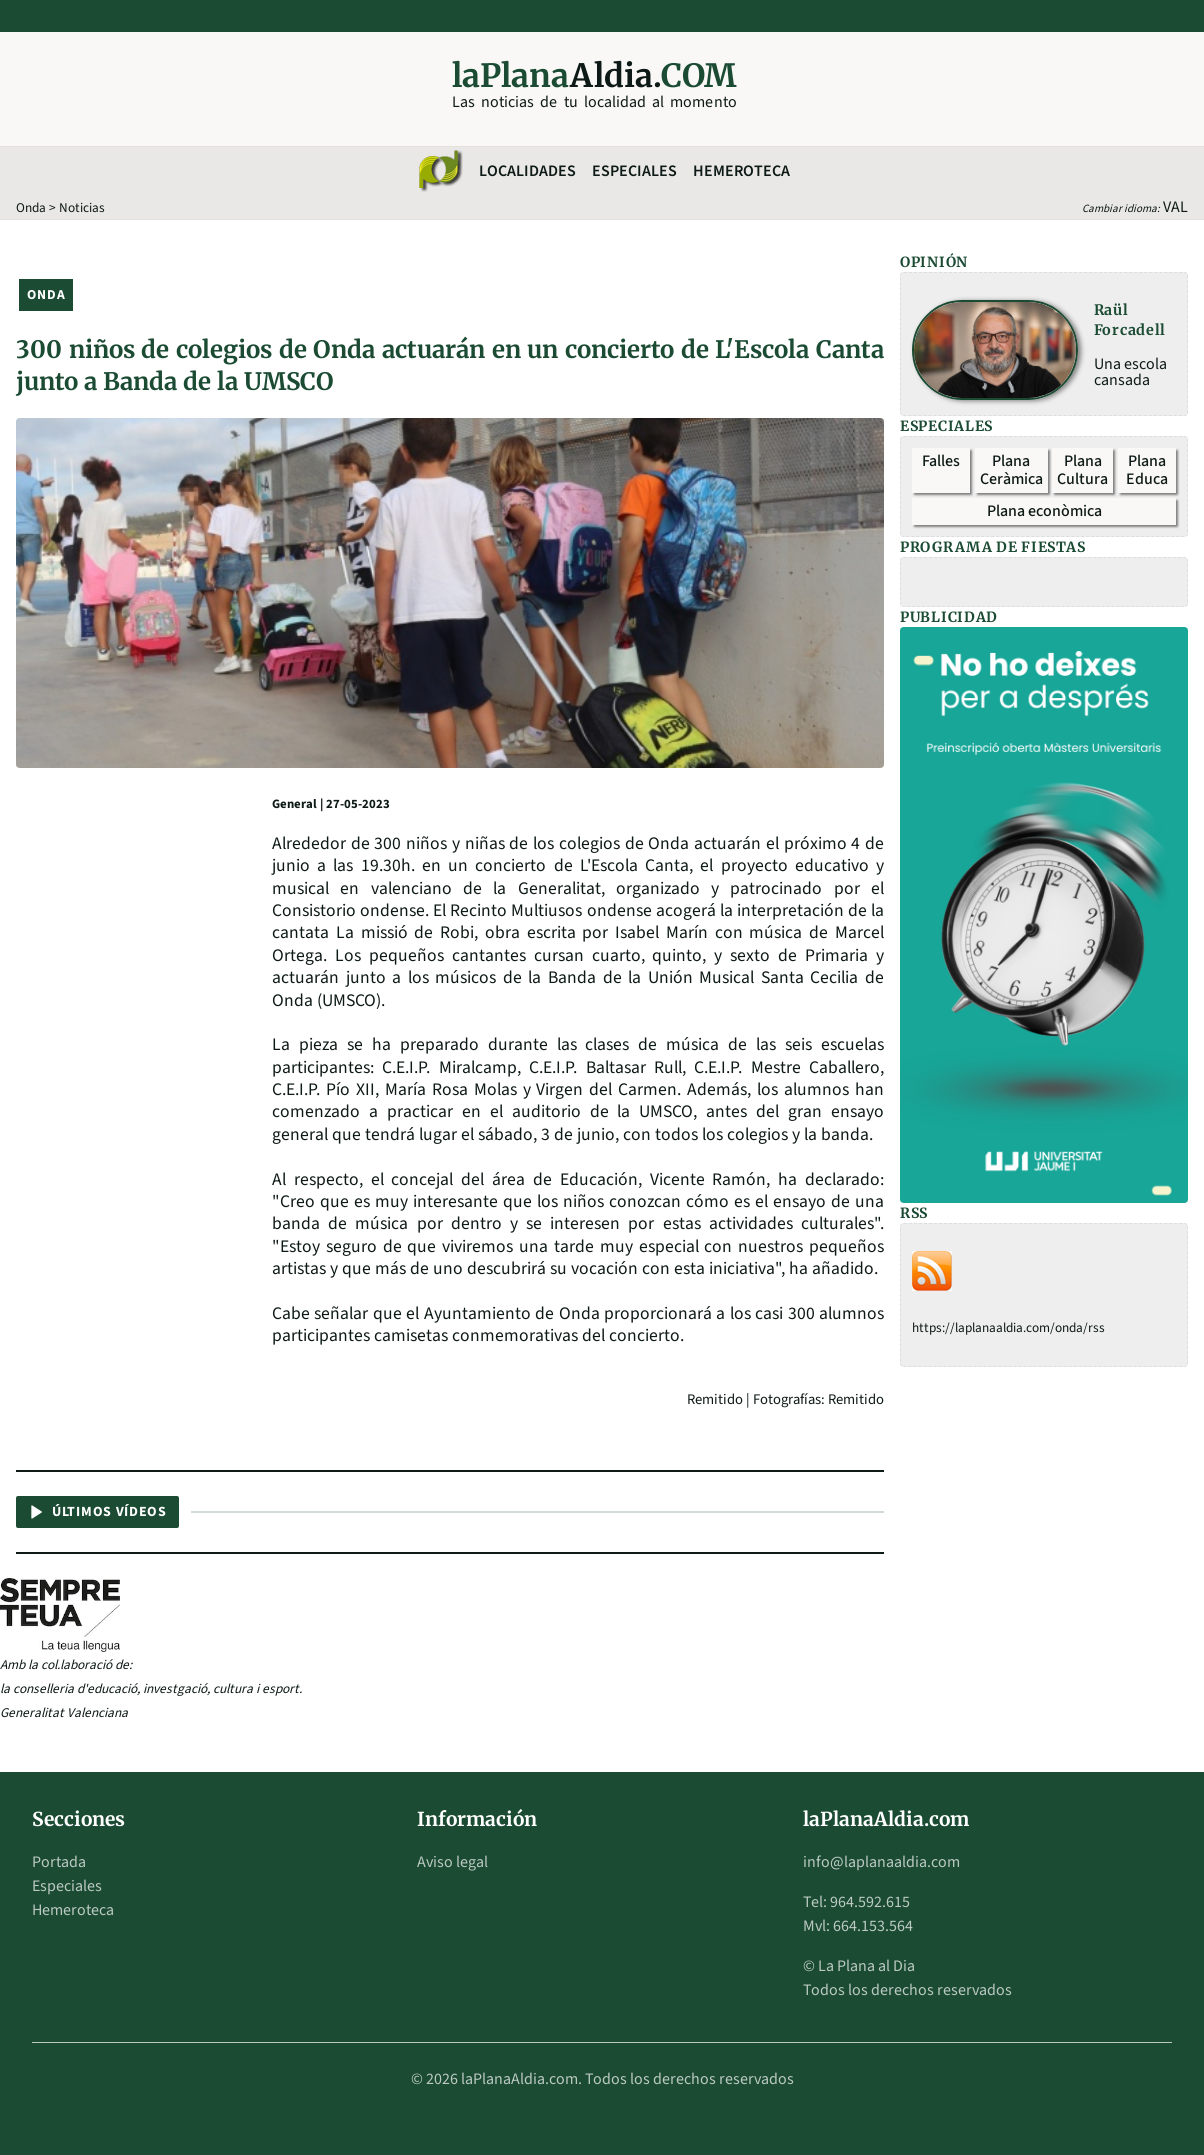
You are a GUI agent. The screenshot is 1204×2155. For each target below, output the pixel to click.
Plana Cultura (1082, 470)
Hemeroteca (741, 171)
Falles (941, 461)
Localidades (527, 171)
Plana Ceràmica (1011, 470)
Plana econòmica (1044, 511)
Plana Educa (1147, 470)
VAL (1175, 207)
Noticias (82, 207)
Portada (59, 1862)
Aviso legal (452, 1862)
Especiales (634, 171)
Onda (31, 207)
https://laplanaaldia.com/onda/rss (1008, 1327)
